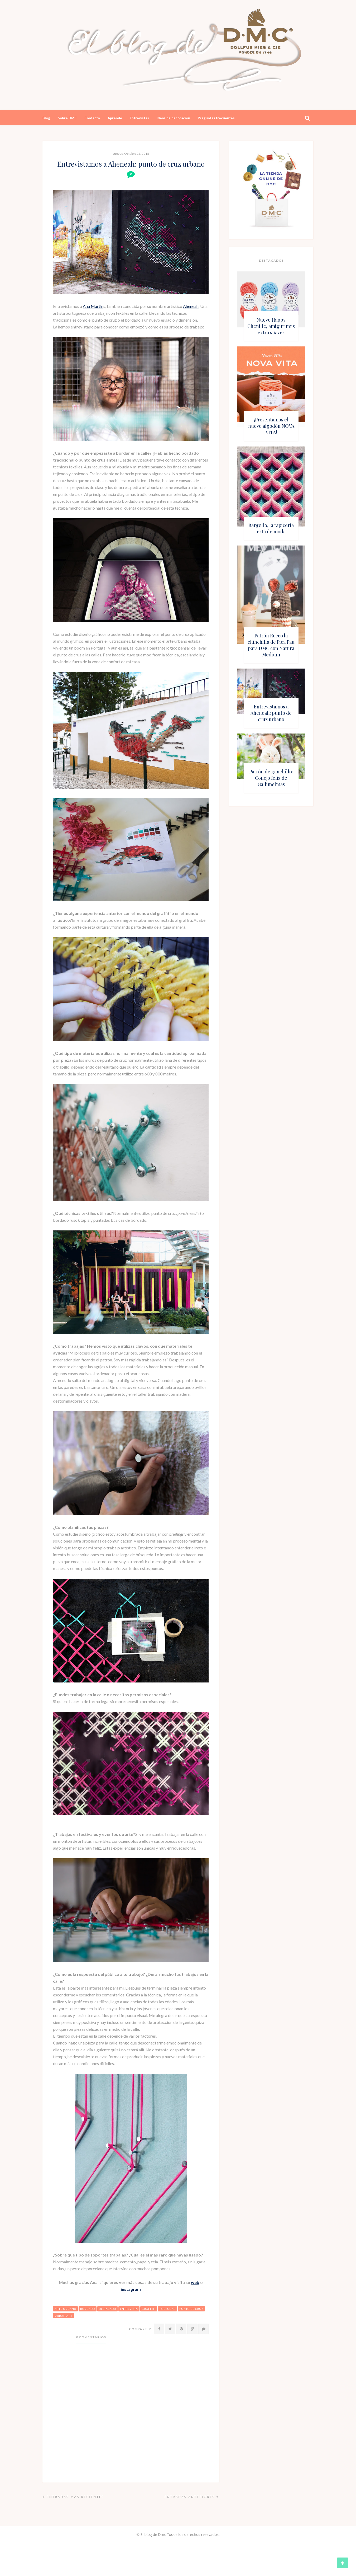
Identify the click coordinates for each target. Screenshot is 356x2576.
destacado (107, 2308)
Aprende (115, 118)
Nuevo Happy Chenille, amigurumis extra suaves (271, 326)
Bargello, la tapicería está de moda (271, 528)
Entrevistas (139, 118)
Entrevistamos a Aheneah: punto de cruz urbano (271, 712)
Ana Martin (93, 306)
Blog (46, 118)
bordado (87, 2308)
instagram (131, 2289)
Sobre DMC (67, 118)
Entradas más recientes (73, 2497)
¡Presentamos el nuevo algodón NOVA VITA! (271, 425)
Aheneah (191, 306)
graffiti (149, 2308)
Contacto (92, 118)
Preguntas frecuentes (216, 118)
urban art (63, 2315)
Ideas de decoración (173, 118)
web (195, 2282)
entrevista (129, 2308)
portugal (167, 2308)
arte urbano (65, 2308)
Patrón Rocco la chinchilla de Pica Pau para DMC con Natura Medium (271, 645)
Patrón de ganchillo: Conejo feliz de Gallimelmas (271, 777)
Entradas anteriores (192, 2497)
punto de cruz (191, 2308)
